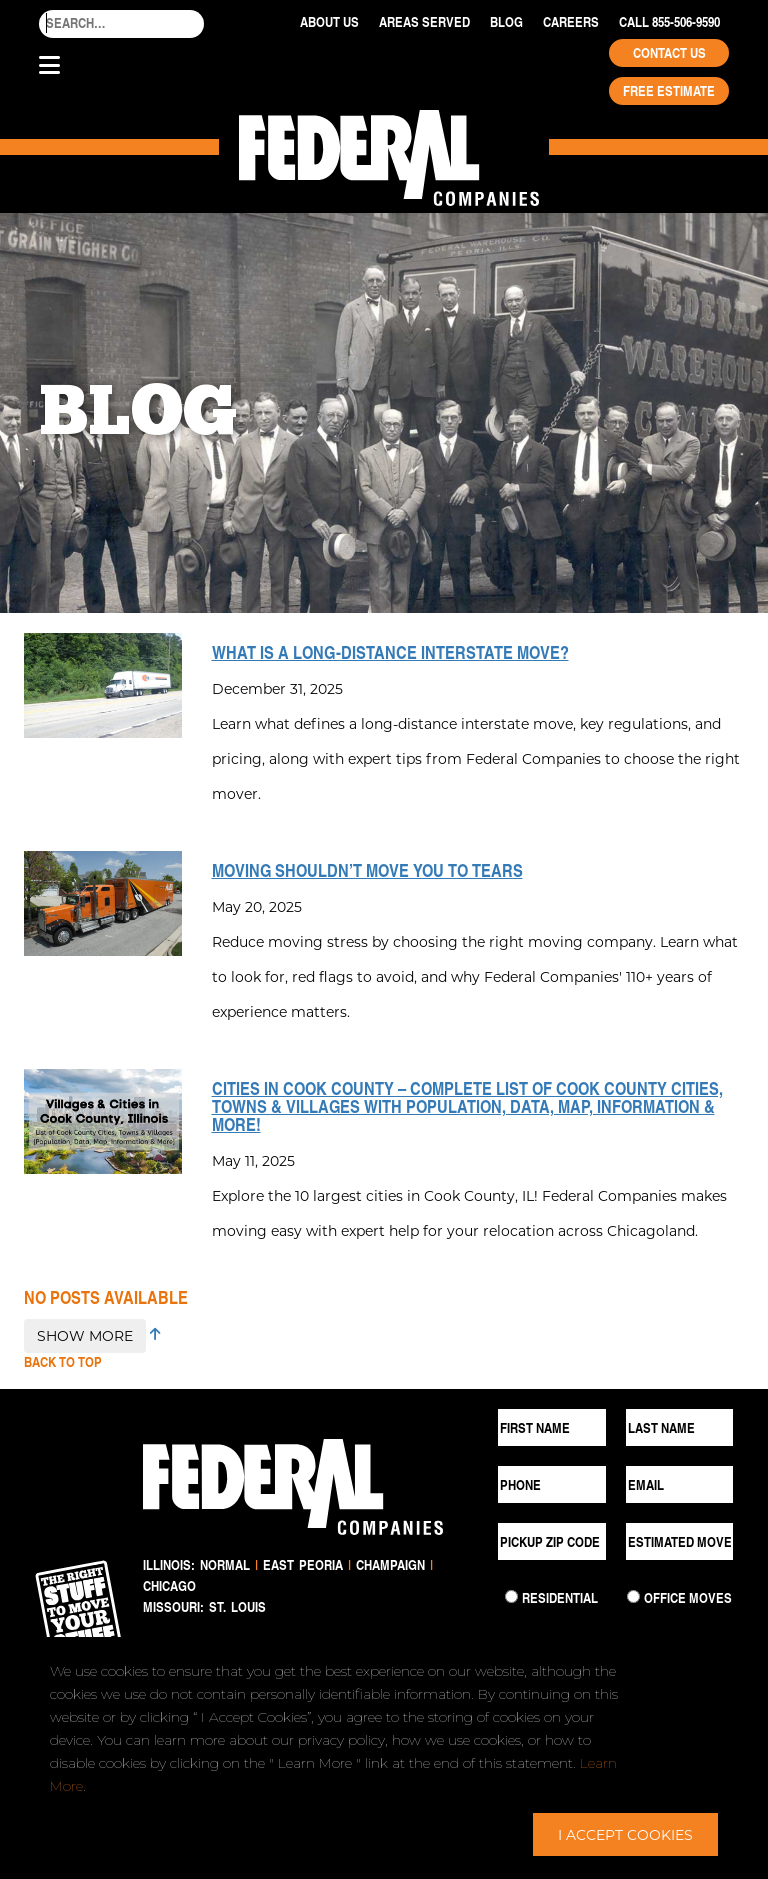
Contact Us (669, 53)
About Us (329, 22)
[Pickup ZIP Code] (552, 1541)
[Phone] (552, 1484)
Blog (506, 22)
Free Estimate (669, 91)
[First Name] (552, 1427)
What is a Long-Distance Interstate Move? (390, 652)
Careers (571, 22)
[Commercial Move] (633, 1596)
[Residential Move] (511, 1596)
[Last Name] (680, 1427)
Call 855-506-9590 (669, 22)
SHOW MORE (85, 1335)
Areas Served (424, 22)
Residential (560, 1598)
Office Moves (688, 1598)
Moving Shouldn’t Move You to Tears (367, 870)
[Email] (680, 1484)
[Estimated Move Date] (680, 1541)
